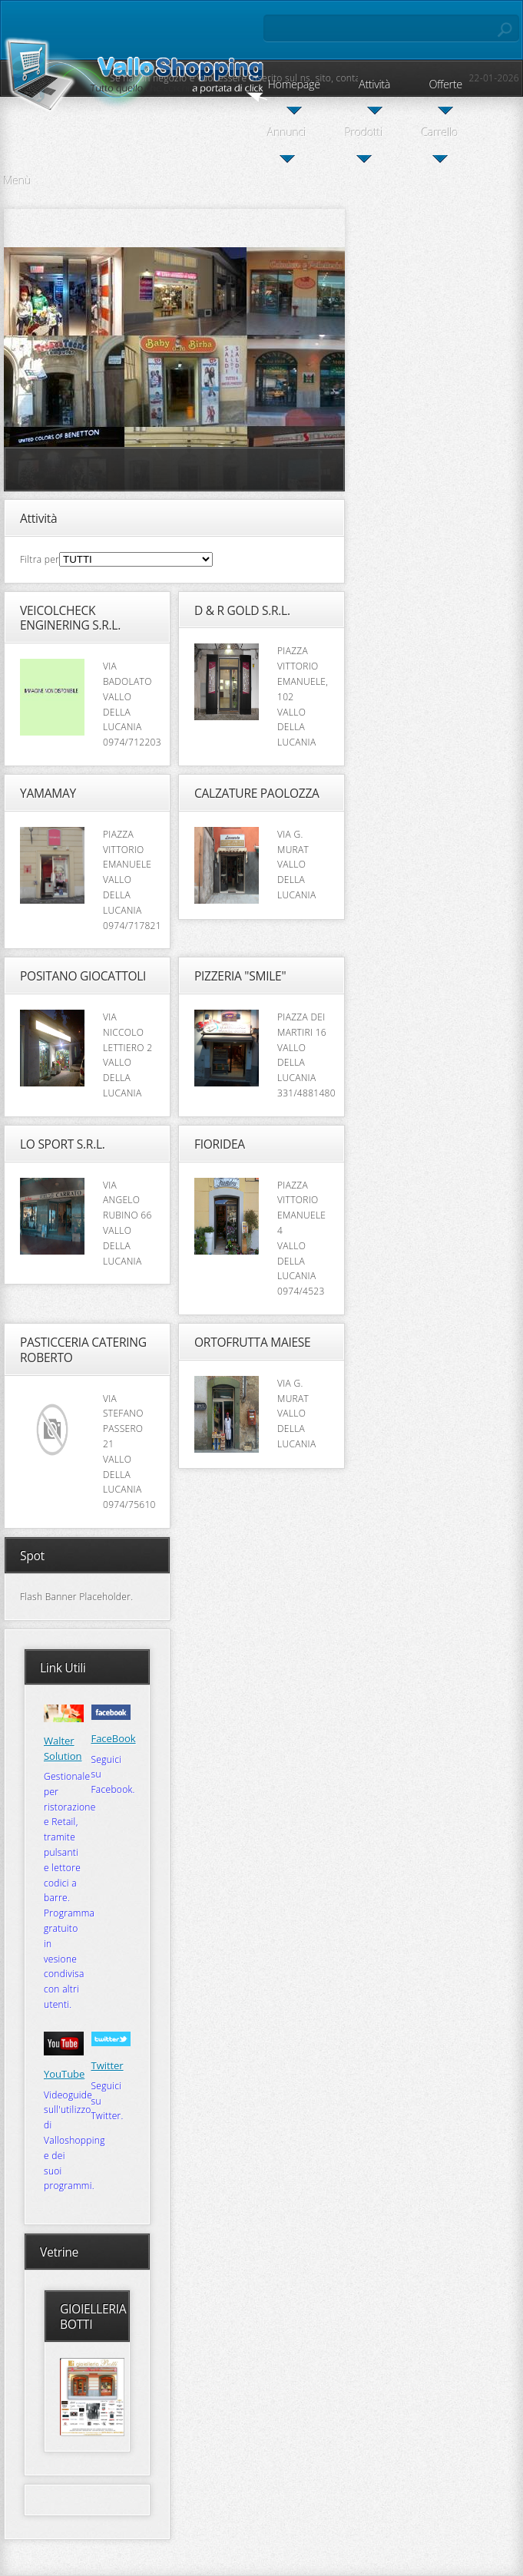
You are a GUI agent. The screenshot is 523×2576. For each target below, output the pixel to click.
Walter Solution (63, 1748)
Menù (17, 181)
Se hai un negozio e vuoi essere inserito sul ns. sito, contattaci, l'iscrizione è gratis (293, 77)
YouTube (64, 2074)
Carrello (440, 132)
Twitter (107, 2065)
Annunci (287, 132)
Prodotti (363, 132)
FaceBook (113, 1738)
